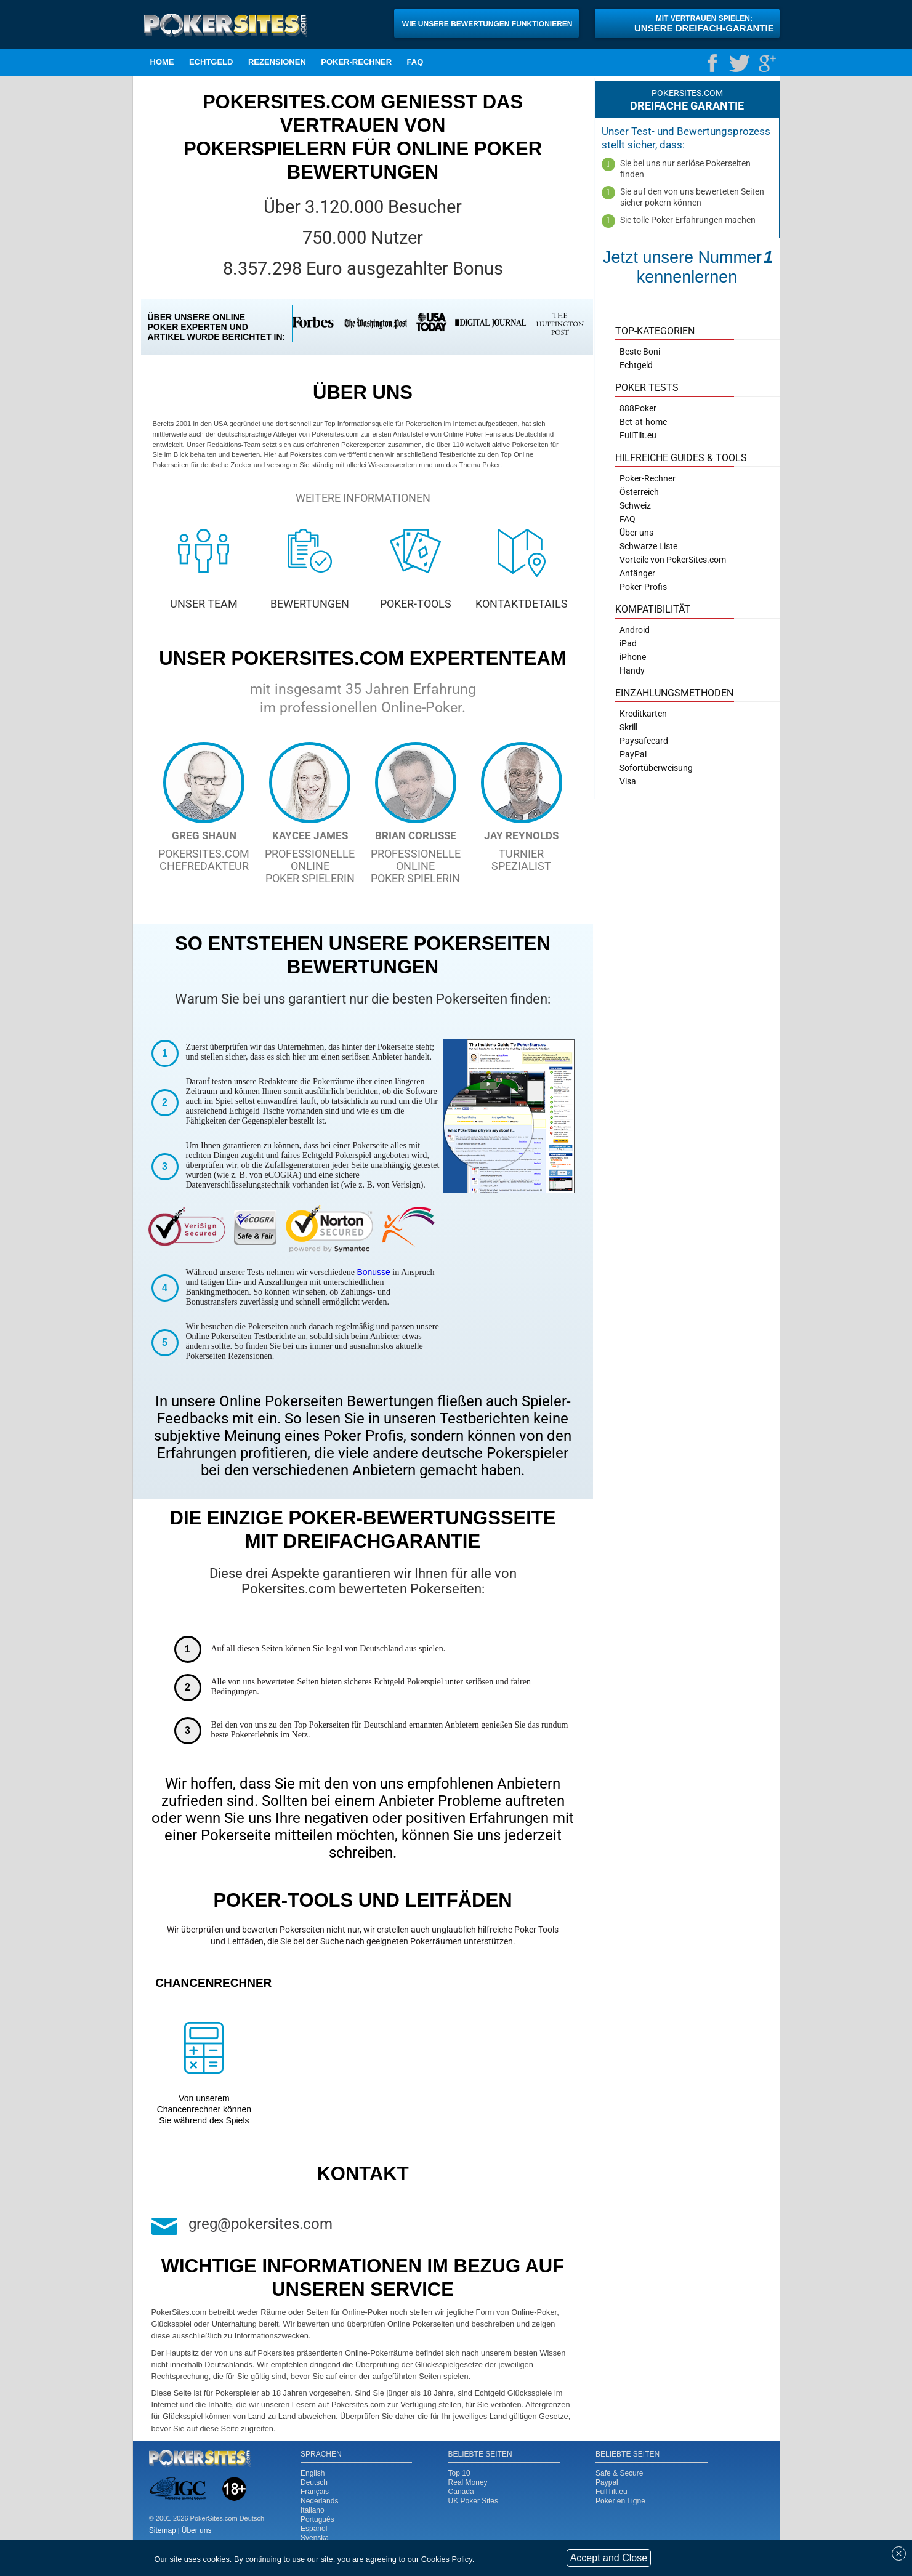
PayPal (633, 754)
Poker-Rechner (356, 61)
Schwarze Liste (648, 546)
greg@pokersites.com (260, 2223)
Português (317, 2519)
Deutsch (314, 2482)
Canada (461, 2491)
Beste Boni (639, 351)
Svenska (315, 2538)
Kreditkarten (643, 713)
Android (634, 630)
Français (315, 2491)
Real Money (468, 2482)
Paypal (606, 2482)
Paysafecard (643, 741)
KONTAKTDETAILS (521, 603)
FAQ (415, 61)
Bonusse (373, 1272)
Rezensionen (277, 61)
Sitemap (162, 2530)
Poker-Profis (643, 587)
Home (162, 61)
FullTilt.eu (611, 2491)
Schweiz (635, 505)
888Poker (637, 408)
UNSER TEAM (204, 603)
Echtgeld (211, 61)
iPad (628, 643)
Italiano (313, 2510)
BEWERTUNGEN (309, 603)
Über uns (636, 532)
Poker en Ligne (620, 2501)
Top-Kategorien (655, 331)
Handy (632, 670)
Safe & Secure (619, 2473)
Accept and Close (608, 2558)
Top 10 (459, 2473)
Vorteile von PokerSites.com (672, 560)
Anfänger (637, 573)
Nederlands (319, 2501)
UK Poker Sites (473, 2501)
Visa (627, 781)
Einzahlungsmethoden (674, 693)
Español (314, 2528)
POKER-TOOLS (415, 603)
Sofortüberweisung (656, 768)
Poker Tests (647, 387)
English (313, 2473)
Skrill (628, 727)
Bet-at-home (643, 422)
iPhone (632, 657)
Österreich (639, 492)
